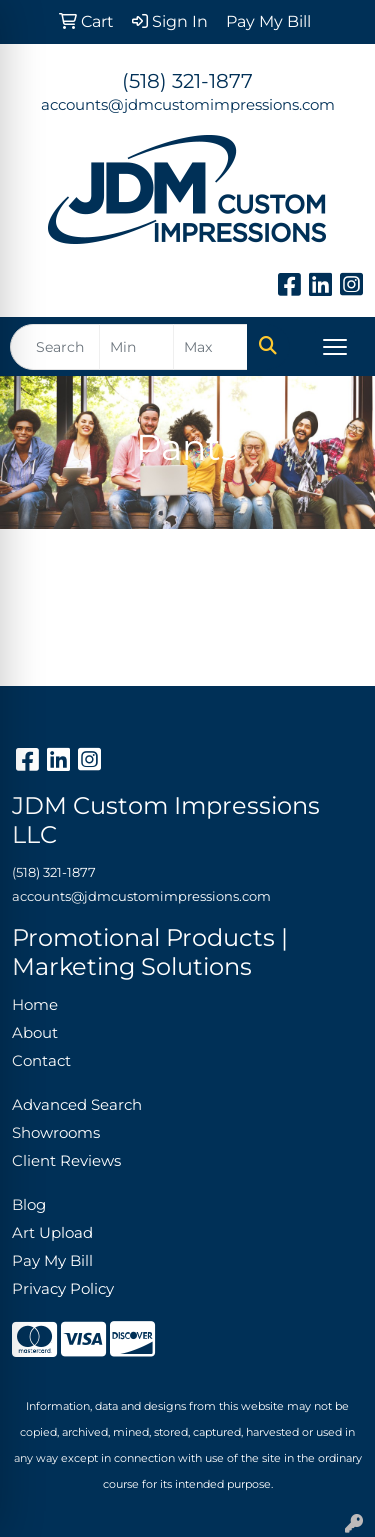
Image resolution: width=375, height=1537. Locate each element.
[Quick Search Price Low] (136, 347)
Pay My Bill (52, 1261)
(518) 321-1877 (187, 81)
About (35, 1033)
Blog (29, 1205)
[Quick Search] (55, 347)
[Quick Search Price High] (210, 347)
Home (35, 1005)
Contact (41, 1061)
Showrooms (56, 1133)
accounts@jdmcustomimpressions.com (188, 105)
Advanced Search (77, 1105)
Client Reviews (66, 1161)
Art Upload (52, 1233)
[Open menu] (335, 347)
